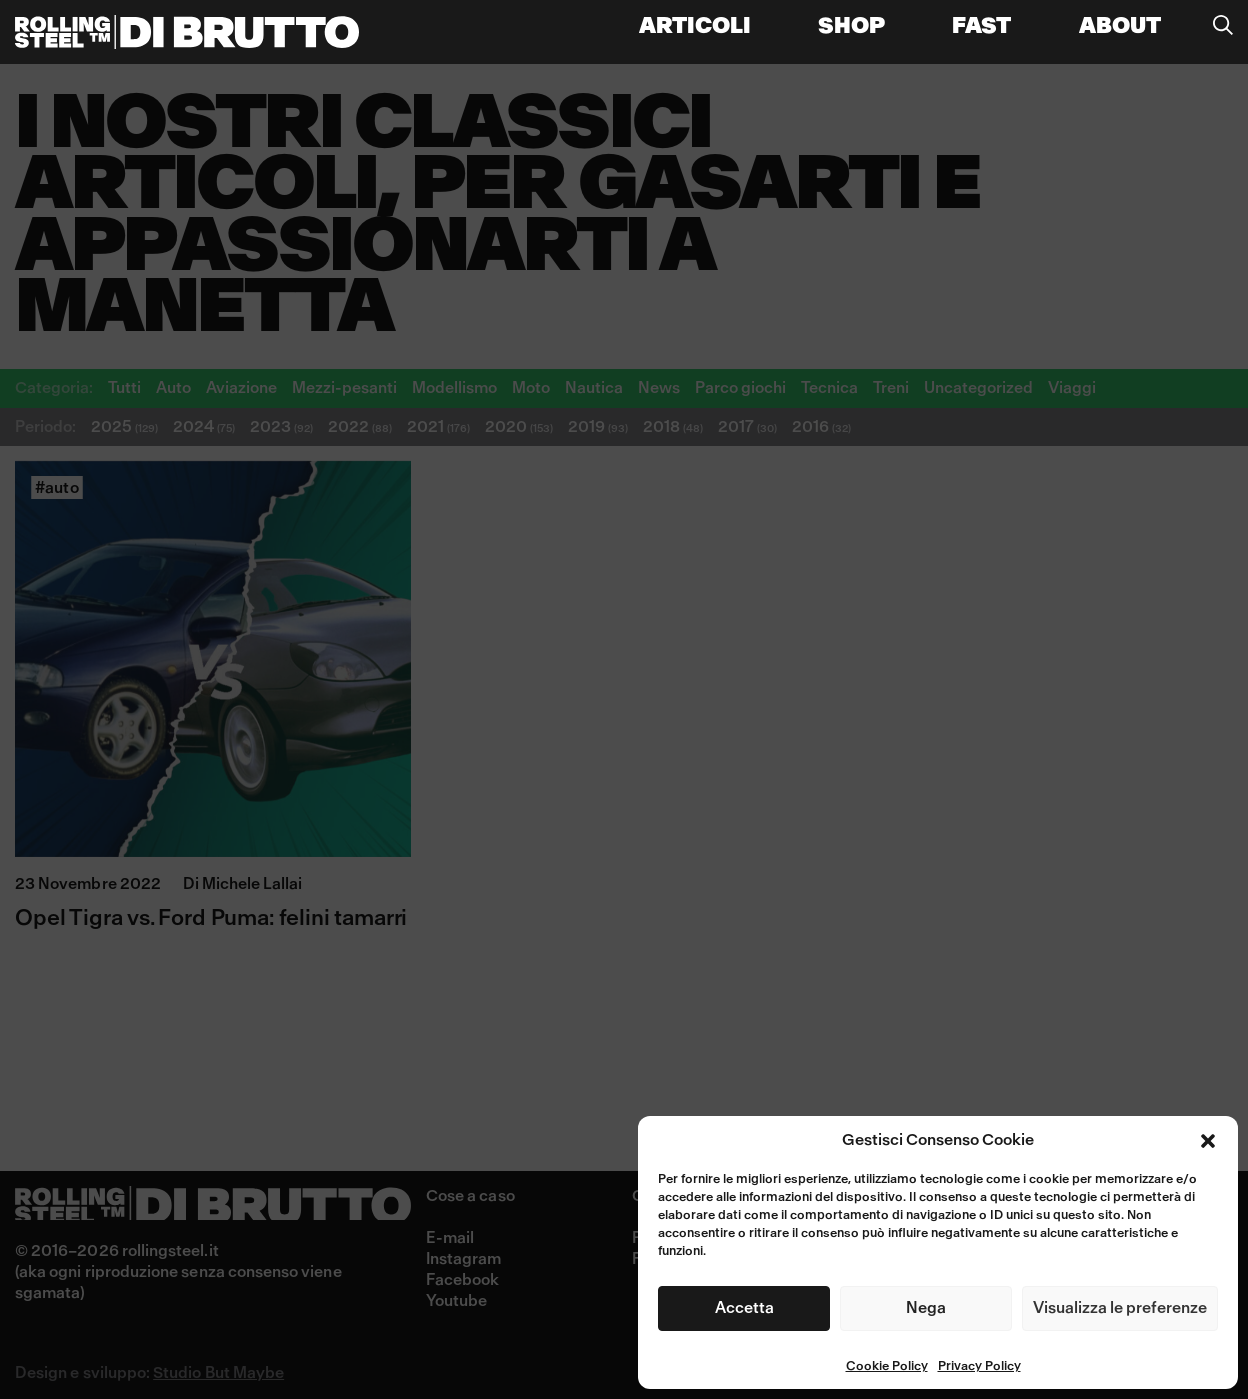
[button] (1208, 1141)
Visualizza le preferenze (1120, 1308)
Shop (851, 26)
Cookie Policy (887, 1367)
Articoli (695, 26)
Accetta (744, 1308)
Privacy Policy (979, 1367)
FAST (981, 26)
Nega (926, 1308)
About (1120, 26)
